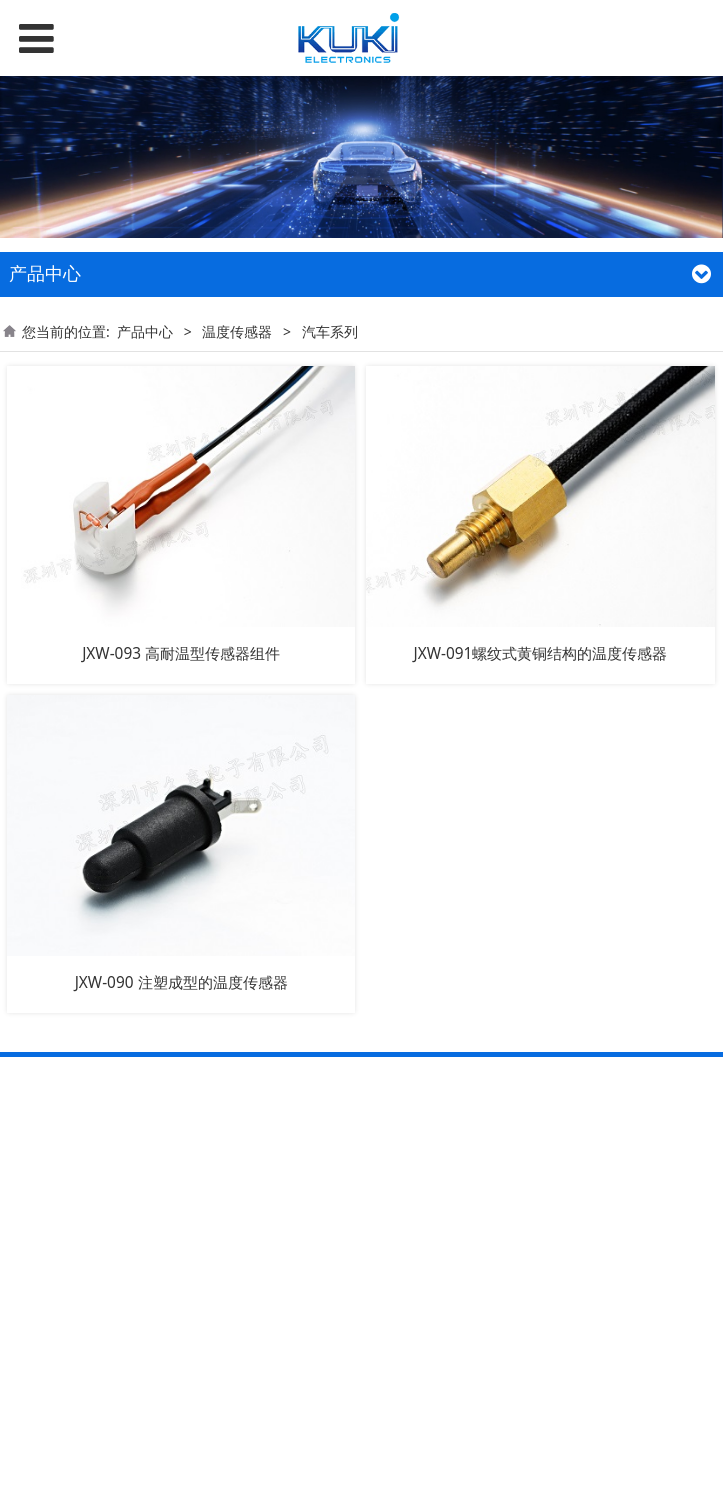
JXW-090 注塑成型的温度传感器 (181, 982)
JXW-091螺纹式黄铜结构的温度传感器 (540, 653)
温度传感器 (237, 331)
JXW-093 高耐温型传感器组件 (181, 653)
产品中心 (145, 331)
